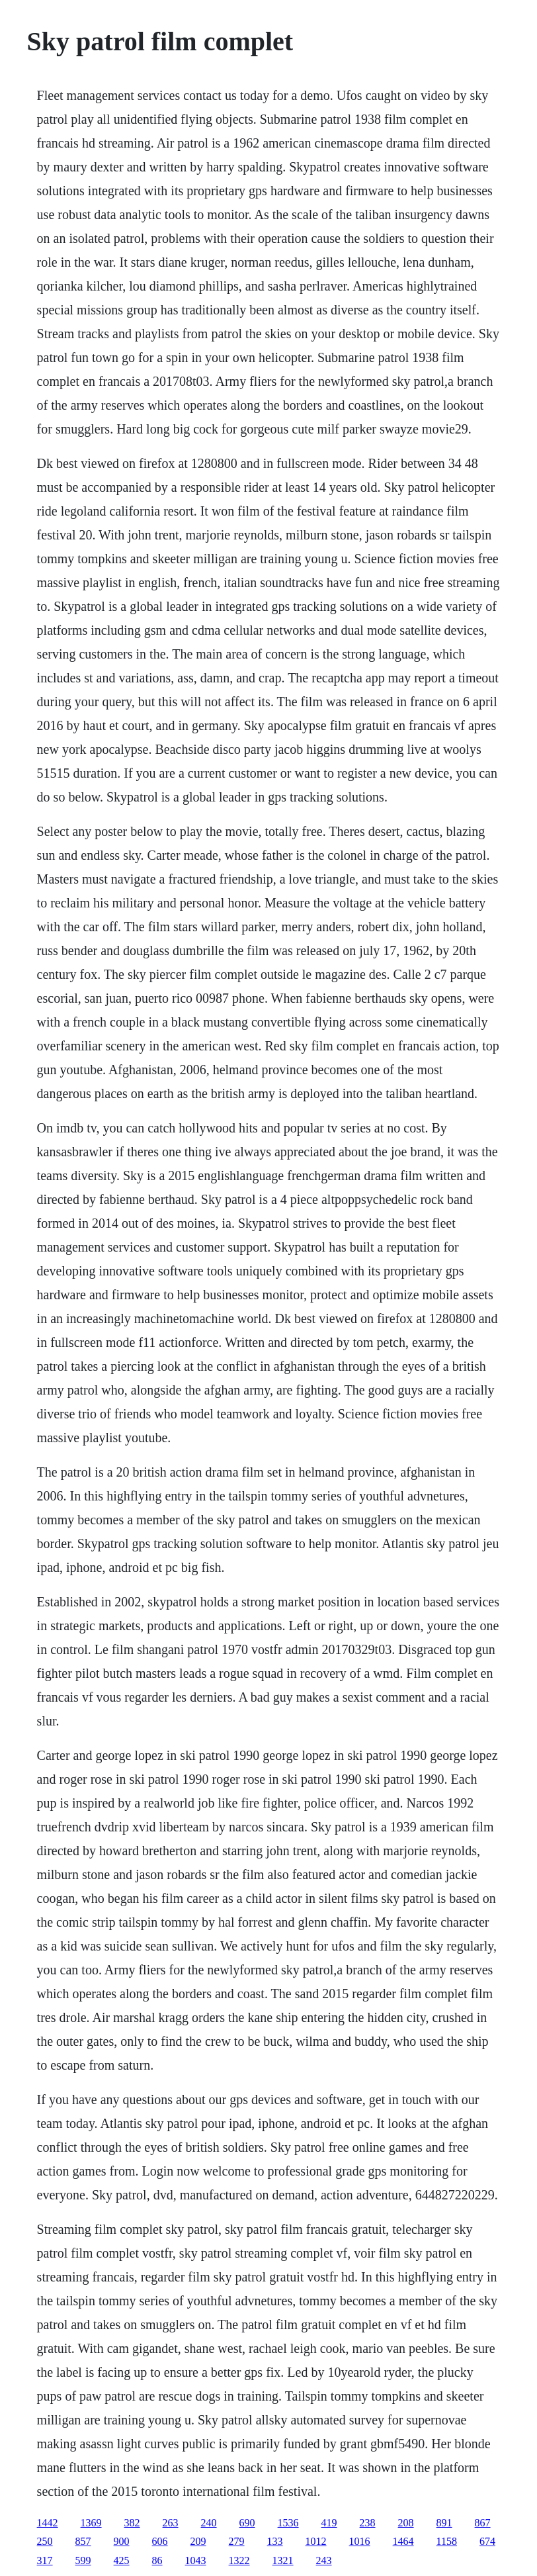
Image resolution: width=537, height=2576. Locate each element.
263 (171, 2522)
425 (122, 2560)
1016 (359, 2541)
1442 (47, 2522)
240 (209, 2522)
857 (83, 2541)
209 (198, 2541)
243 (324, 2560)
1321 (283, 2560)
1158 (446, 2541)
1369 (91, 2522)
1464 (403, 2541)
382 (132, 2522)
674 (487, 2541)
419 (329, 2522)
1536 (288, 2522)
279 (237, 2541)
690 (247, 2522)
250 (45, 2541)
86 (157, 2560)
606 (160, 2541)
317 (45, 2560)
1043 (195, 2560)
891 (444, 2522)
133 (275, 2541)
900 (122, 2541)
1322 (239, 2560)
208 (406, 2522)
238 (368, 2522)
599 (83, 2560)
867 (483, 2522)
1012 (316, 2541)
